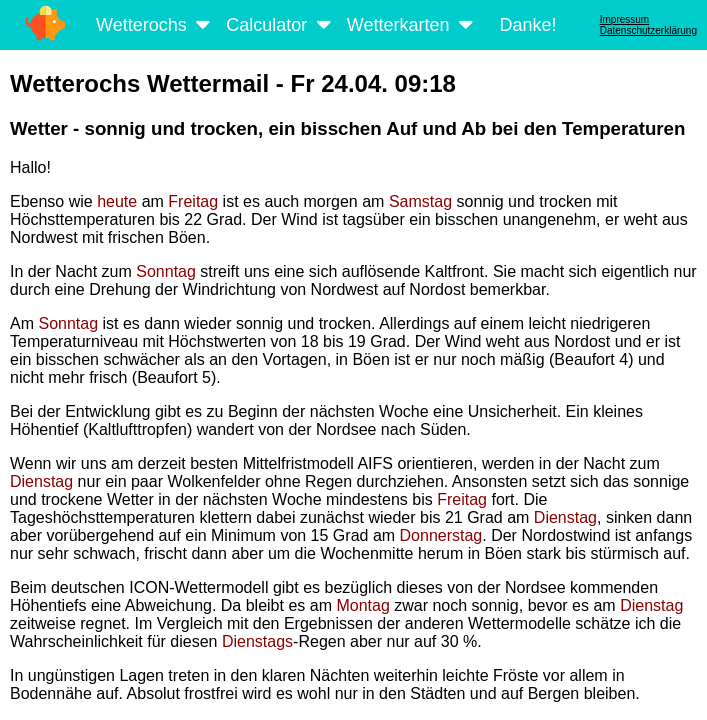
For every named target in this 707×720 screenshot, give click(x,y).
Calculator (280, 25)
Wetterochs (155, 25)
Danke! (527, 25)
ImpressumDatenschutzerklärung (648, 25)
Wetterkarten (412, 25)
